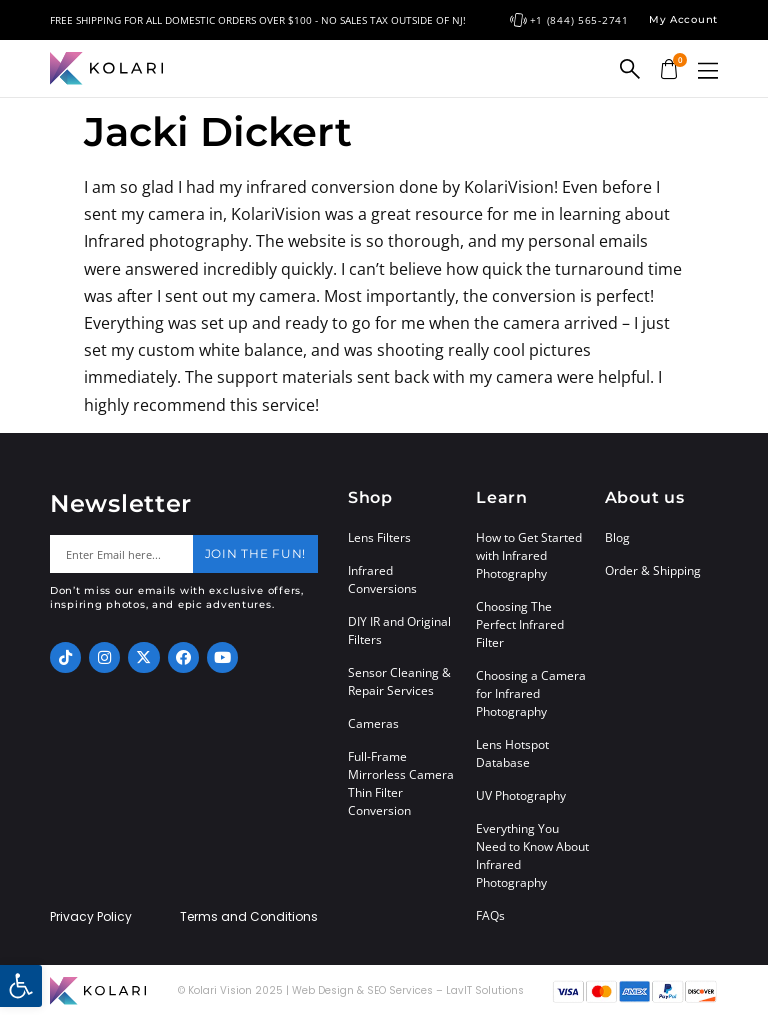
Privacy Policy (91, 917)
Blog (617, 537)
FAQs (490, 915)
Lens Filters (379, 537)
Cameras (373, 723)
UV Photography (521, 795)
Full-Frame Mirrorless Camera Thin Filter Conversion (401, 783)
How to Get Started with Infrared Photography (529, 555)
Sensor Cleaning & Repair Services (399, 681)
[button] (708, 70)
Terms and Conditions (249, 917)
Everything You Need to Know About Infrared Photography (532, 855)
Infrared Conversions (382, 579)
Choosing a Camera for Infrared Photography (531, 693)
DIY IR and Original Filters (399, 630)
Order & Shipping (653, 570)
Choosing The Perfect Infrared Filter (520, 624)
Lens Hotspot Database (512, 753)
